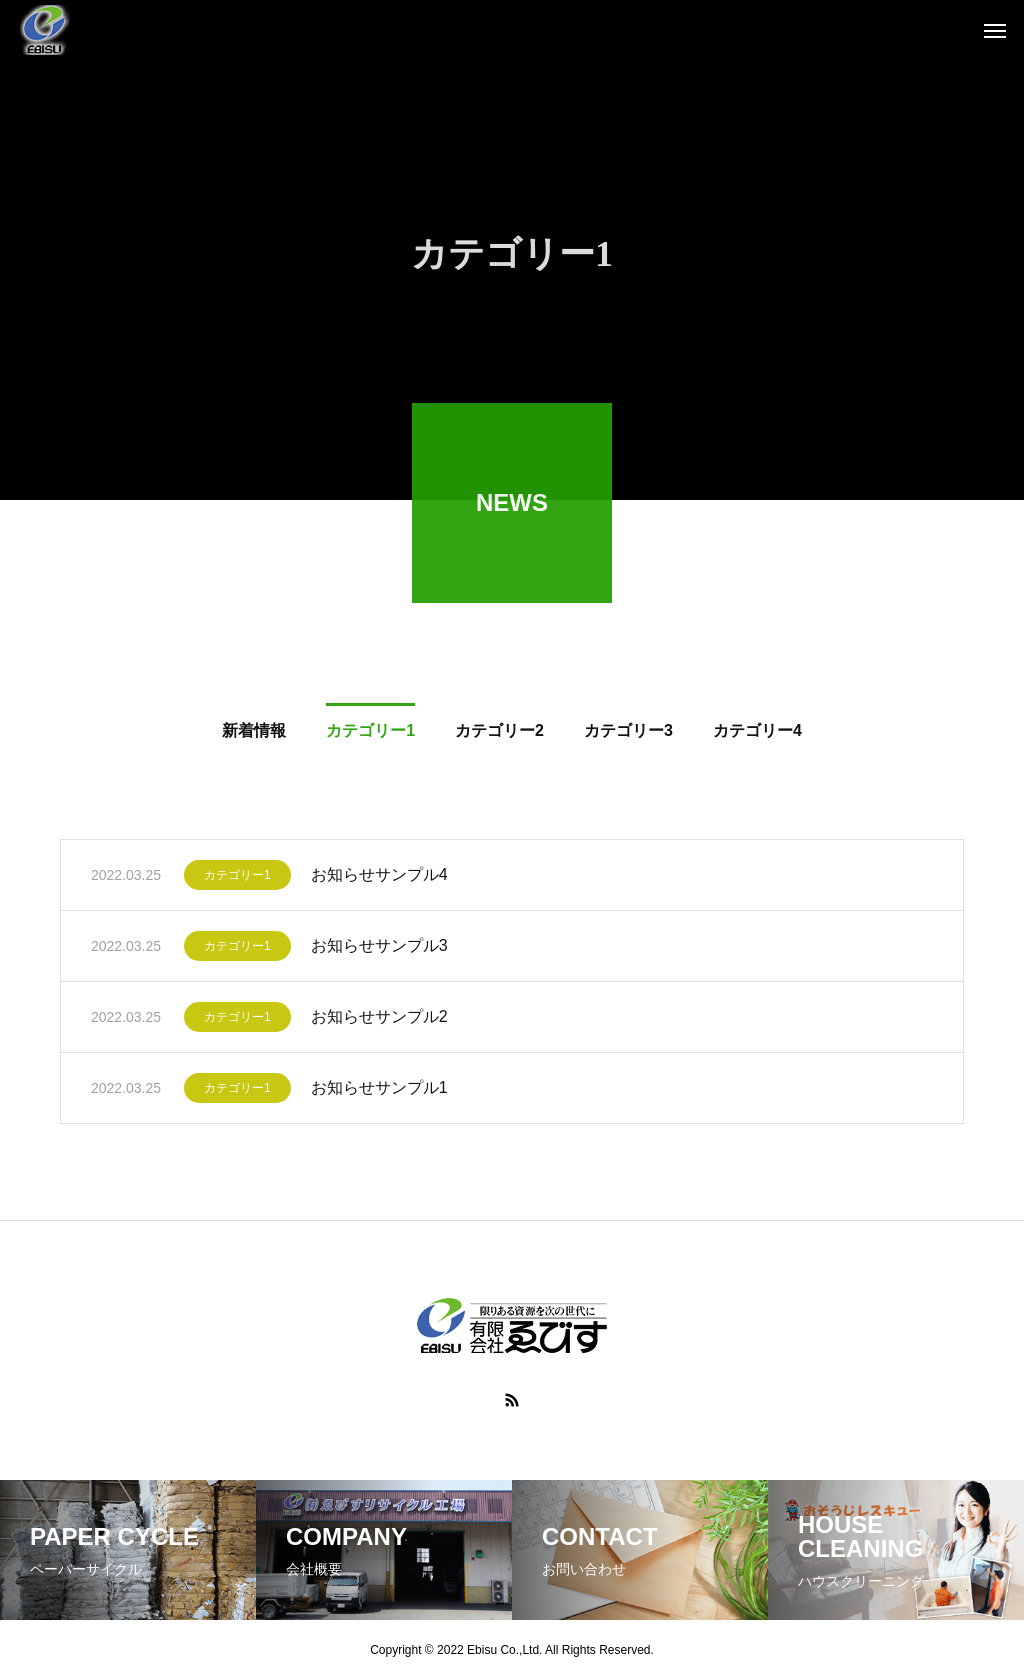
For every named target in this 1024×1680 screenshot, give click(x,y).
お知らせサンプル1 (379, 1091)
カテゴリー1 (237, 879)
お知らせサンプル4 (379, 878)
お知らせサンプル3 (379, 949)
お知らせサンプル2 (379, 1020)
